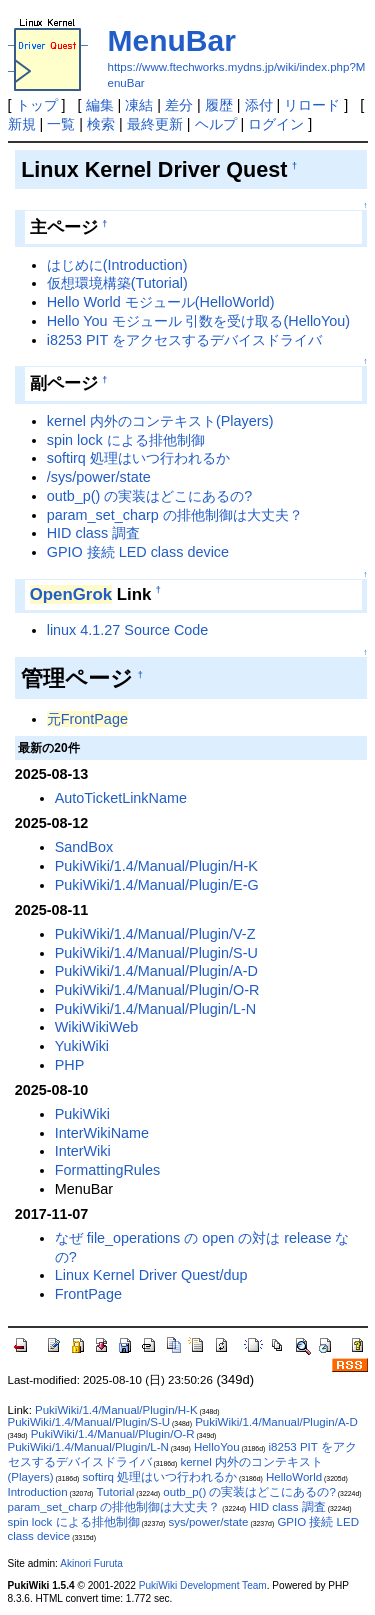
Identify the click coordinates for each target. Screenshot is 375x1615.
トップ (37, 105)
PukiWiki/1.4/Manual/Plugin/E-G (157, 885)
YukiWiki (82, 1046)
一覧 (61, 124)
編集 (100, 105)
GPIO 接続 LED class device (138, 552)
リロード (312, 105)
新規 (22, 124)
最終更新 (155, 124)
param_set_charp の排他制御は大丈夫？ (175, 515)
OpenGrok (71, 594)
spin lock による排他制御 (126, 440)
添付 (259, 105)
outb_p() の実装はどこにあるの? (150, 496)
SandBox (84, 847)
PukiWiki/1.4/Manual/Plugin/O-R (157, 990)
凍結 (139, 105)
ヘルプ (216, 124)
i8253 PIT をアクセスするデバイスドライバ (184, 340)
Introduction (38, 1492)
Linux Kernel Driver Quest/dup (151, 1275)
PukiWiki (82, 1114)
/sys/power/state (99, 477)
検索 (101, 124)
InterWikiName (102, 1133)
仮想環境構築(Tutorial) (117, 283)
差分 (179, 105)
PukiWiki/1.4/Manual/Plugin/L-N (156, 1009)
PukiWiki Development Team (203, 1585)
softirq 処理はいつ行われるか (138, 458)
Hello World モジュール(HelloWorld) (161, 302)
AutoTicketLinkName (121, 798)
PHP (70, 1065)
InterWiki (83, 1151)
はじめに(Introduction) (117, 265)
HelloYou (217, 1447)
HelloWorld (294, 1477)
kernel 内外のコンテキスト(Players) (160, 421)
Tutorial (115, 1492)
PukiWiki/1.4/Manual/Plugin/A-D (156, 971)
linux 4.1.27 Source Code (128, 630)
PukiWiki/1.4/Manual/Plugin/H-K (156, 866)
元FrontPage (87, 719)
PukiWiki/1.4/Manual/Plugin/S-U (156, 953)
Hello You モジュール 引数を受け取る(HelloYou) (198, 321)
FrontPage (88, 1294)
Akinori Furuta (91, 1563)
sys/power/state (208, 1522)
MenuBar (172, 40)
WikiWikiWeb (97, 1027)
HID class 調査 (94, 533)
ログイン (276, 124)
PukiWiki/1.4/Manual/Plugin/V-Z (155, 934)
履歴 (219, 105)
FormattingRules (108, 1170)
